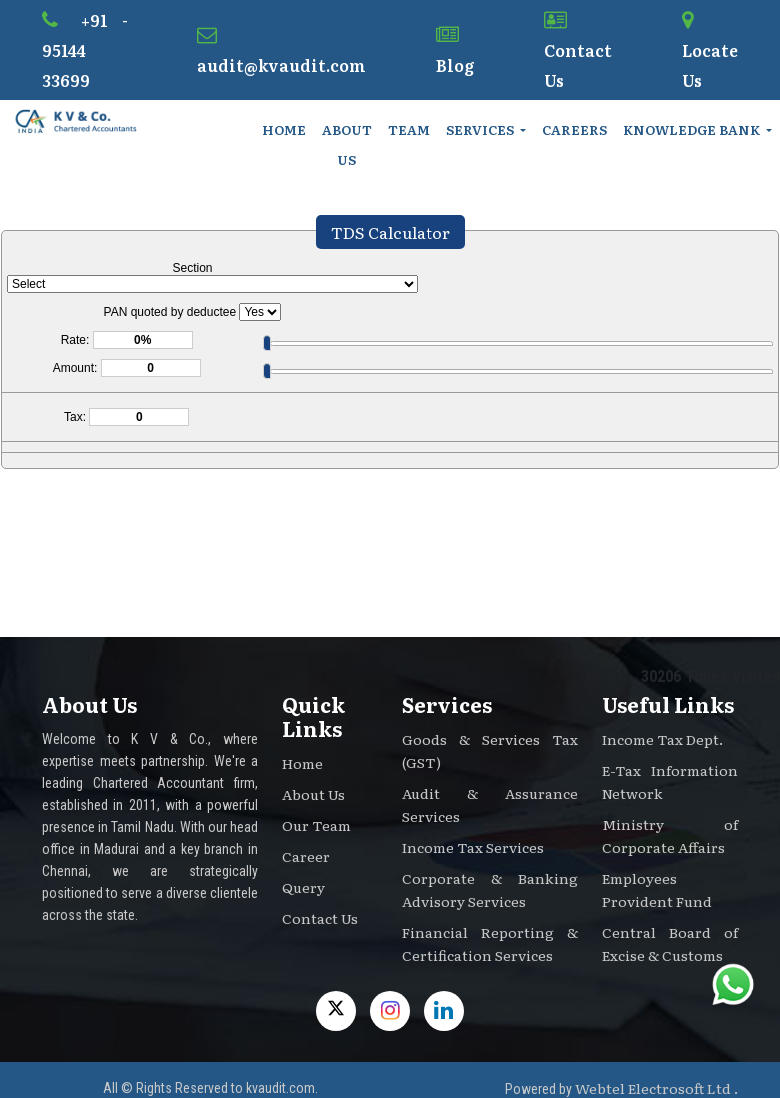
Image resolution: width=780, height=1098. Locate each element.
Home (284, 129)
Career (306, 856)
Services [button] (481, 129)
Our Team (316, 825)
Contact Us (578, 51)
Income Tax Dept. (662, 739)
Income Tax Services (473, 847)
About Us (347, 144)
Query (303, 887)
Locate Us (710, 51)
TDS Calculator (390, 232)
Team (409, 129)
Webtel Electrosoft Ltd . (656, 1088)
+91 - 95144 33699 (85, 50)
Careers (574, 129)
